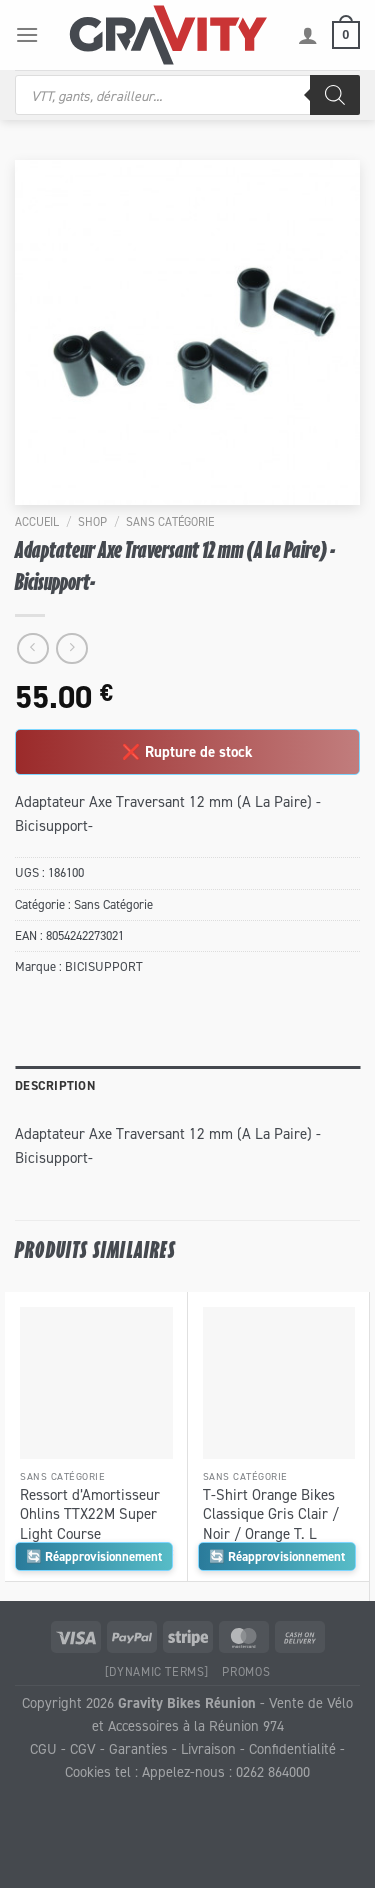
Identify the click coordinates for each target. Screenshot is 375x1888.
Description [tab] (55, 1085)
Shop (92, 521)
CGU (43, 1748)
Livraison (208, 1748)
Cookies (88, 1771)
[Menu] (27, 34)
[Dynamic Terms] (157, 1671)
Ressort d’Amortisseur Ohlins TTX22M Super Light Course (90, 1514)
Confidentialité (292, 1748)
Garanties (138, 1748)
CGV (83, 1748)
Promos (246, 1671)
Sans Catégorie (170, 521)
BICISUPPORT (104, 966)
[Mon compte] (308, 35)
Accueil (37, 521)
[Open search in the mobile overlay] (187, 95)
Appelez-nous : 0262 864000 (226, 1771)
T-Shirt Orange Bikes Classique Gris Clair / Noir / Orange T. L (271, 1514)
